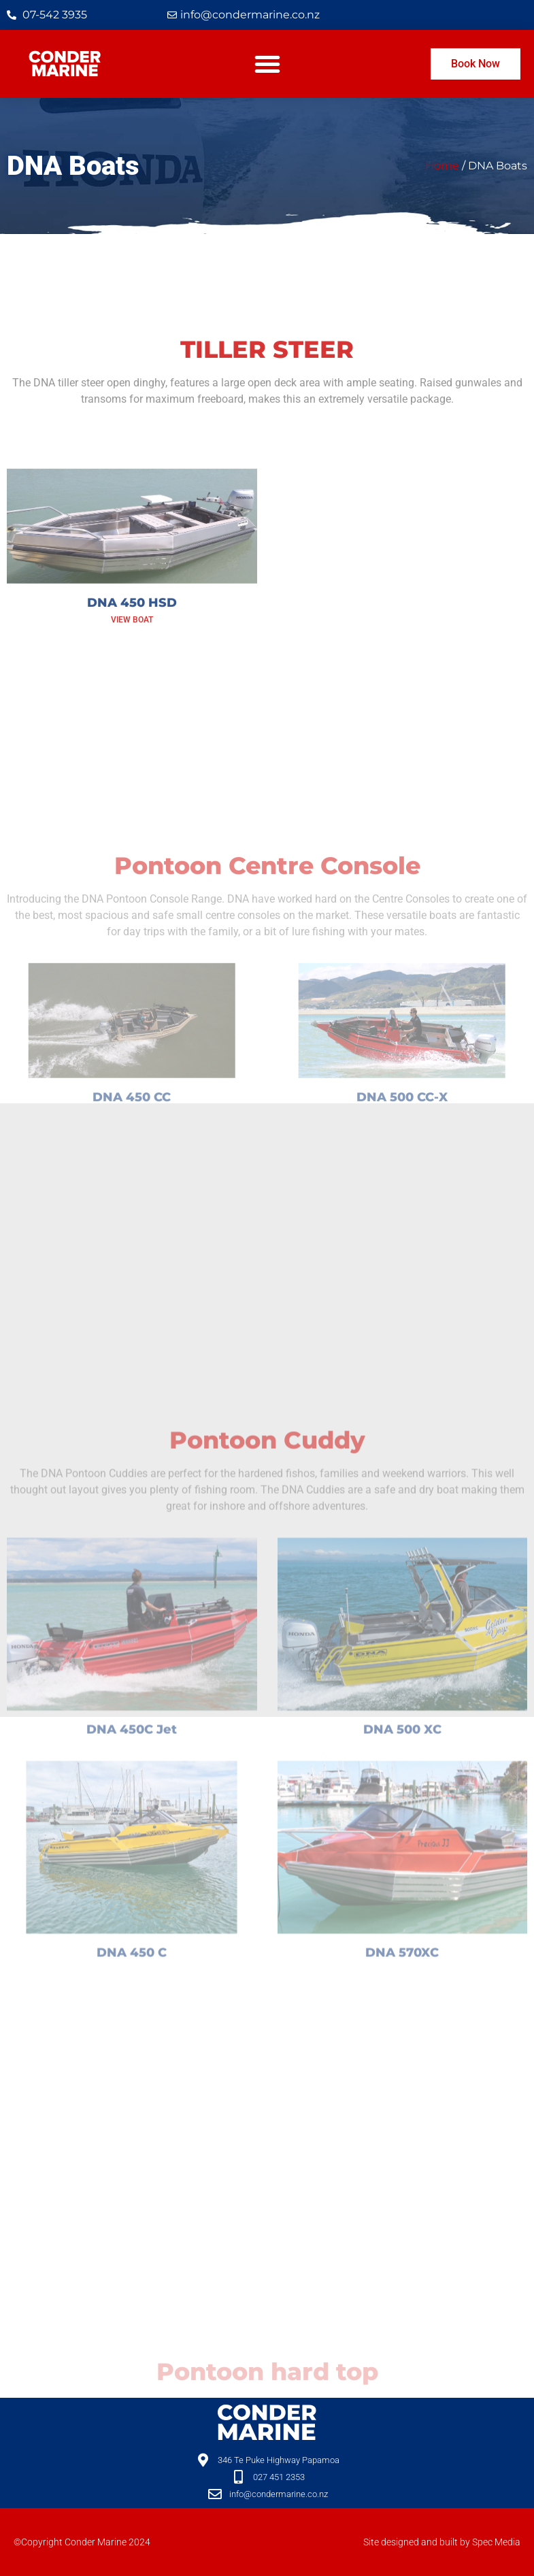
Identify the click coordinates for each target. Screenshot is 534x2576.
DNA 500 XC (402, 1899)
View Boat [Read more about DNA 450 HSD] (132, 677)
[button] (267, 64)
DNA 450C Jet (131, 1899)
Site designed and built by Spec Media (441, 2542)
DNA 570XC (402, 2122)
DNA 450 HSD (132, 660)
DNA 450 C (132, 2122)
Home (442, 165)
